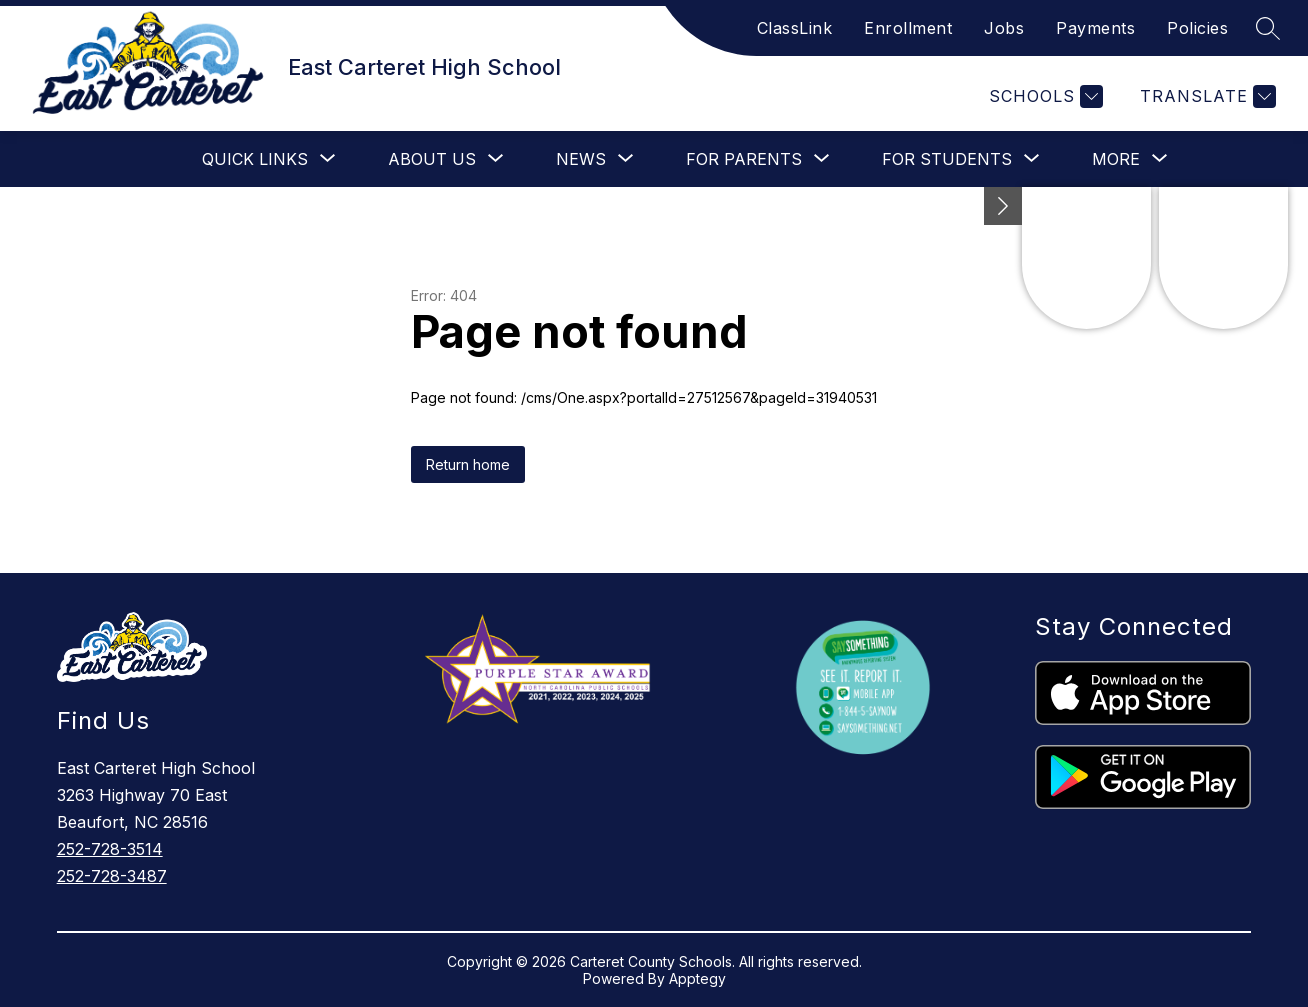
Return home (468, 464)
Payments (1095, 28)
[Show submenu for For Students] (947, 159)
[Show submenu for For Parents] (744, 159)
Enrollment (908, 28)
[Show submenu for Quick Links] (255, 159)
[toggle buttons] (1003, 206)
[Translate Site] (1205, 96)
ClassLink (795, 28)
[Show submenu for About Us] (432, 159)
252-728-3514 (110, 849)
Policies (1197, 28)
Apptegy (697, 978)
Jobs (1004, 28)
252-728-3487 (112, 876)
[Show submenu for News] (581, 159)
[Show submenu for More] (1116, 159)
